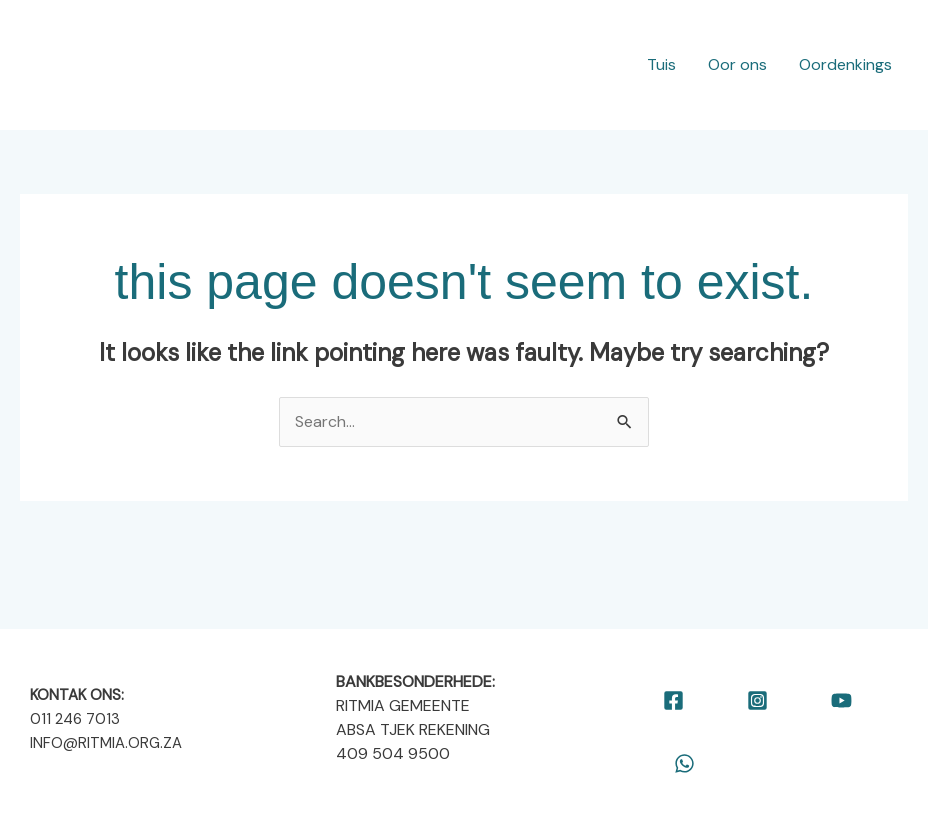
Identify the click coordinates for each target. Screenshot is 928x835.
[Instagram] (757, 700)
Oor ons (737, 64)
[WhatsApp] (684, 763)
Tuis (661, 64)
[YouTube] (841, 700)
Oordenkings (845, 64)
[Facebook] (673, 700)
